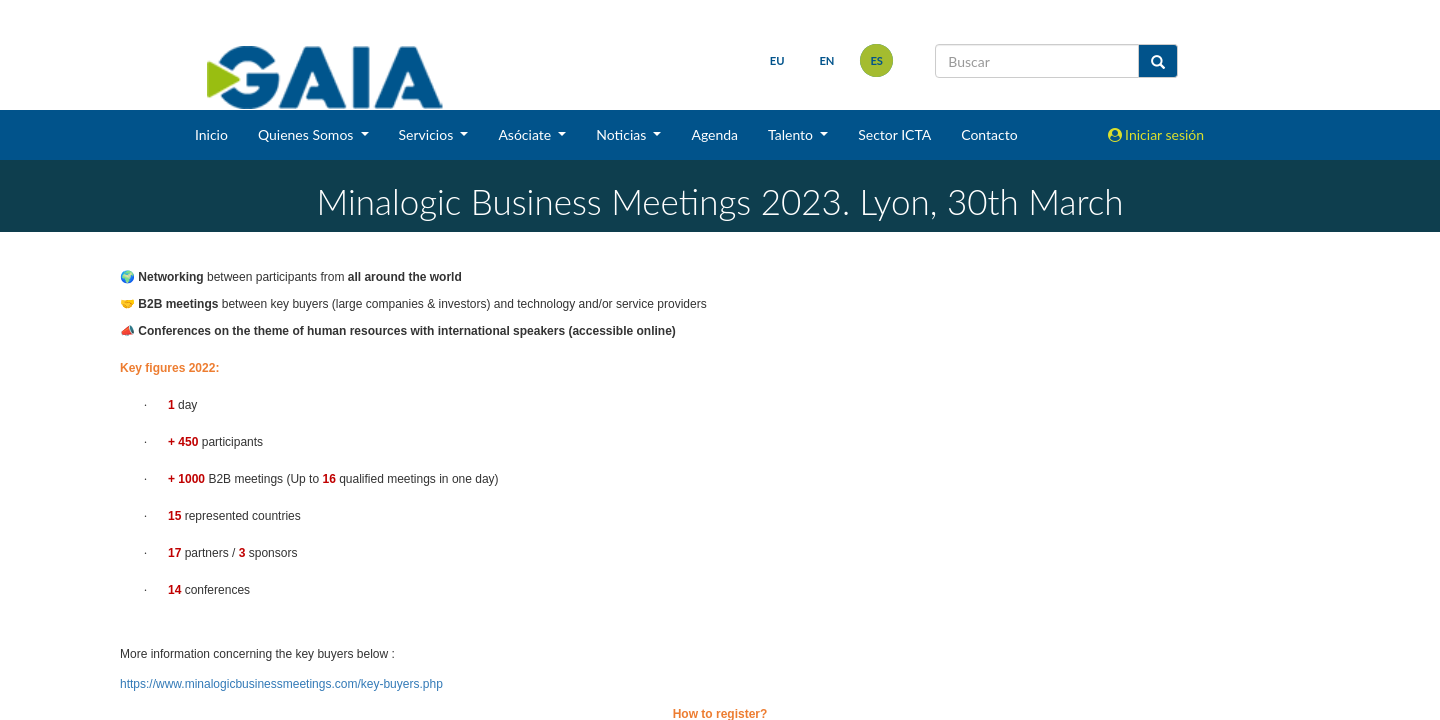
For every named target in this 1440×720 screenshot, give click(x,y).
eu (777, 60)
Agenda (714, 134)
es (876, 60)
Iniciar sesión (1156, 134)
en (826, 60)
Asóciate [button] (526, 134)
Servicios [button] (428, 134)
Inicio (211, 134)
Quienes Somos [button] (307, 134)
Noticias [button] (623, 134)
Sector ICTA (894, 134)
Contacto (989, 134)
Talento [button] (792, 134)
